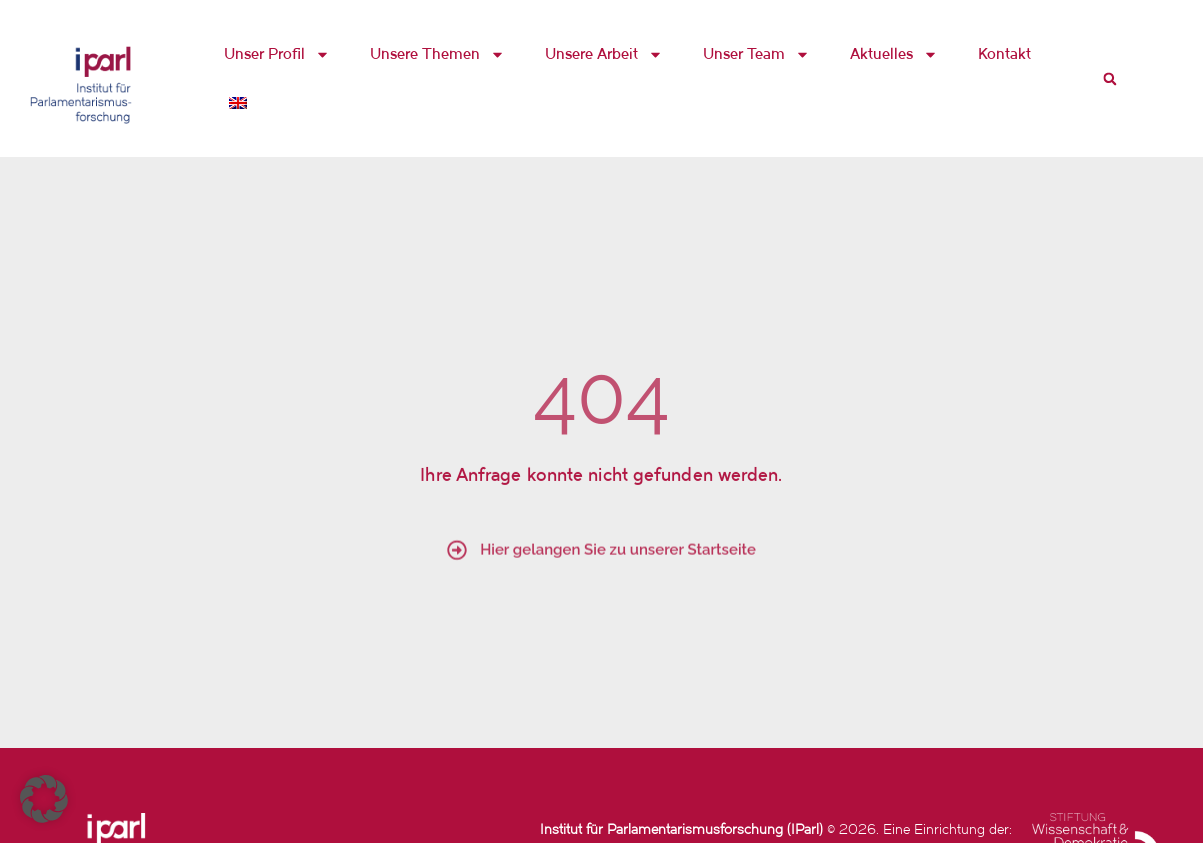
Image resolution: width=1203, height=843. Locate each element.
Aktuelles (894, 54)
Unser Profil (277, 54)
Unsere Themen (437, 54)
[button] (1110, 79)
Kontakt (1004, 53)
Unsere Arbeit (604, 54)
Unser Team (756, 54)
